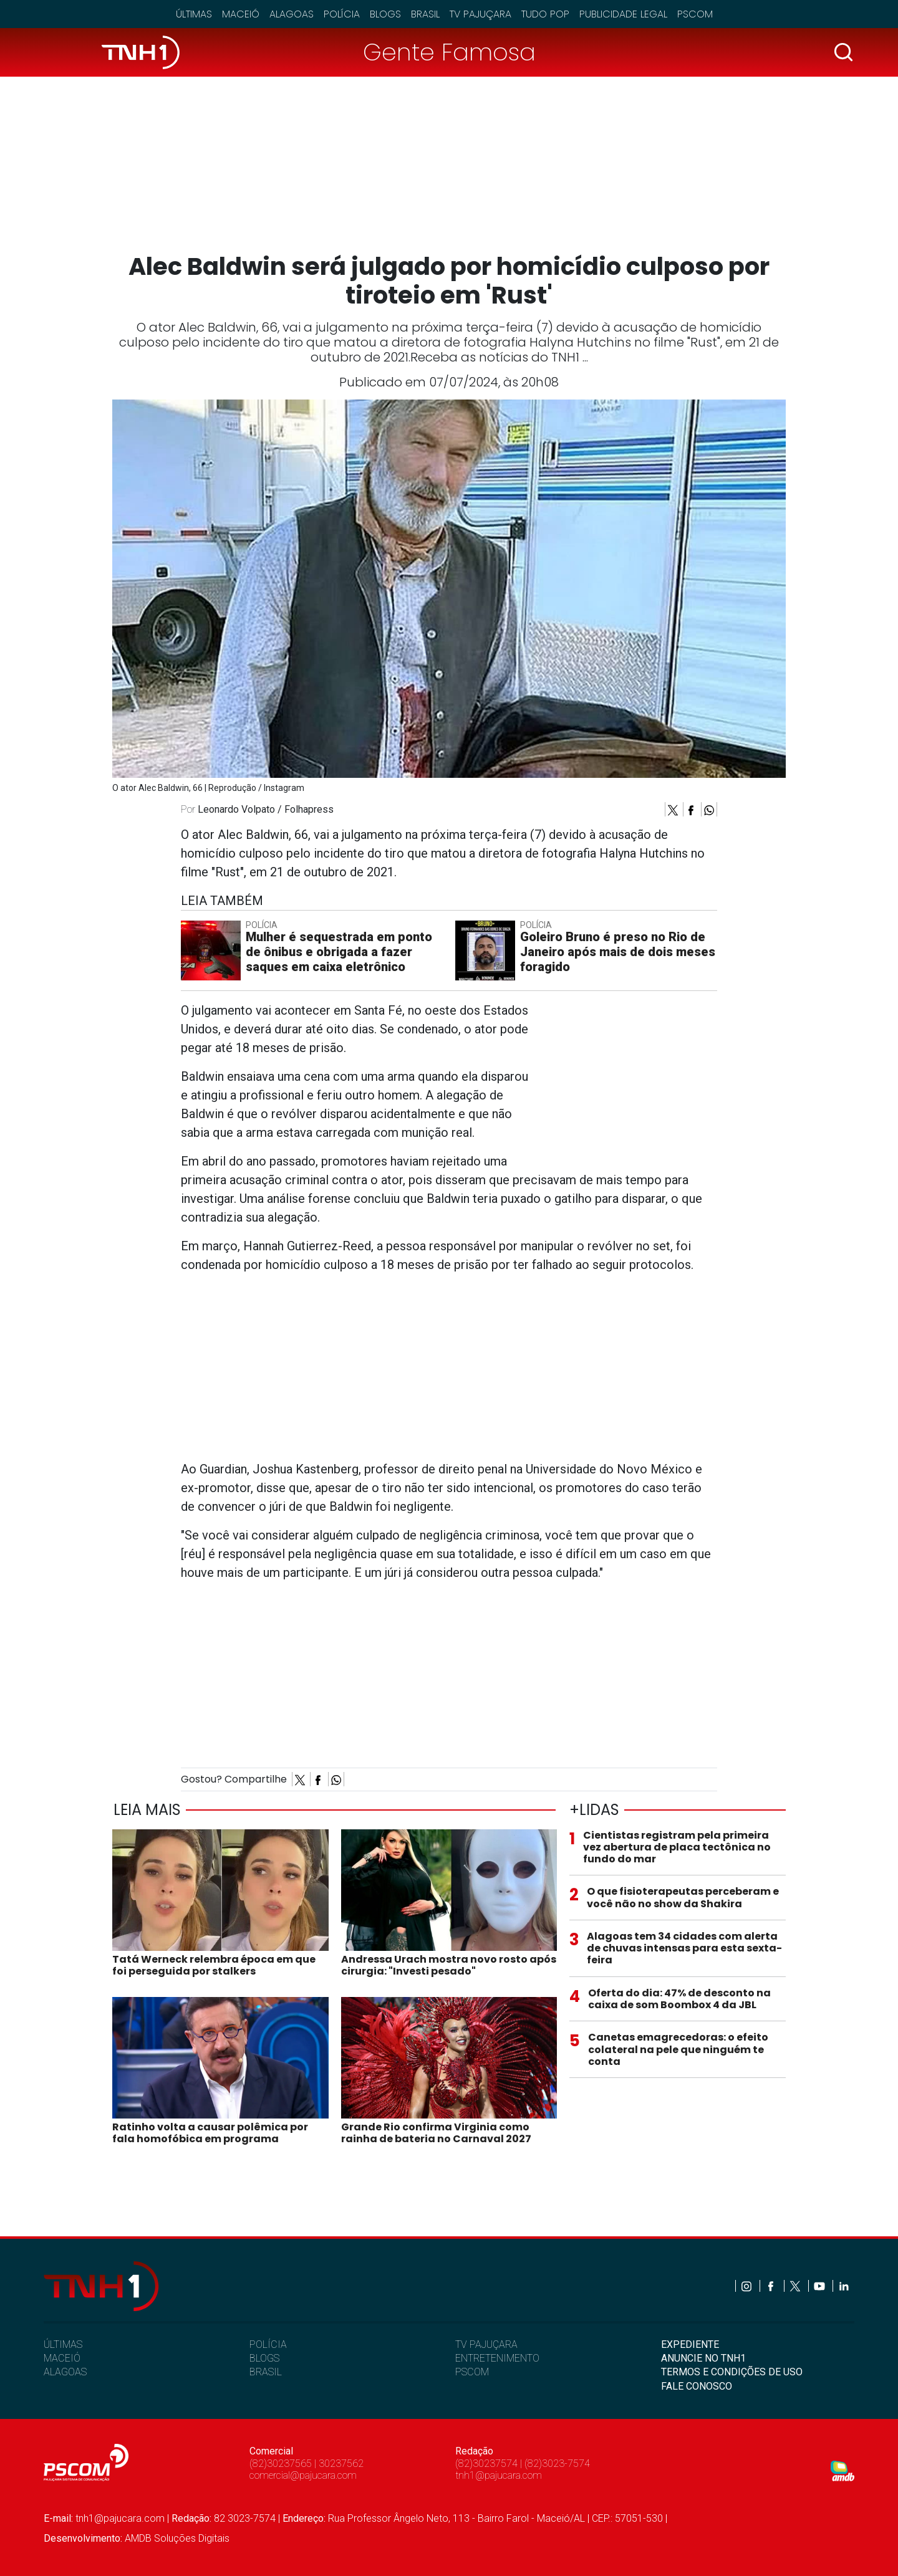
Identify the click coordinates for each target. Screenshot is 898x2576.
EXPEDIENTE (690, 2344)
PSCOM (472, 2372)
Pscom (695, 14)
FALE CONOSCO (696, 2386)
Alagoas (291, 14)
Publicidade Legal (623, 14)
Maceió (240, 14)
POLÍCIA (268, 2344)
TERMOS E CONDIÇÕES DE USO (732, 2372)
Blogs (385, 14)
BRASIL (265, 2372)
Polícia (342, 14)
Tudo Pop (545, 14)
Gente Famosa (449, 52)
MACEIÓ (62, 2358)
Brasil (425, 14)
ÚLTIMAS (63, 2344)
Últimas (194, 14)
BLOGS (264, 2358)
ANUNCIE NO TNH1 (703, 2358)
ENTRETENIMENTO (497, 2358)
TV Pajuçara (480, 14)
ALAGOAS (65, 2372)
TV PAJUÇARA (486, 2344)
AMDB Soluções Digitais (177, 2538)
